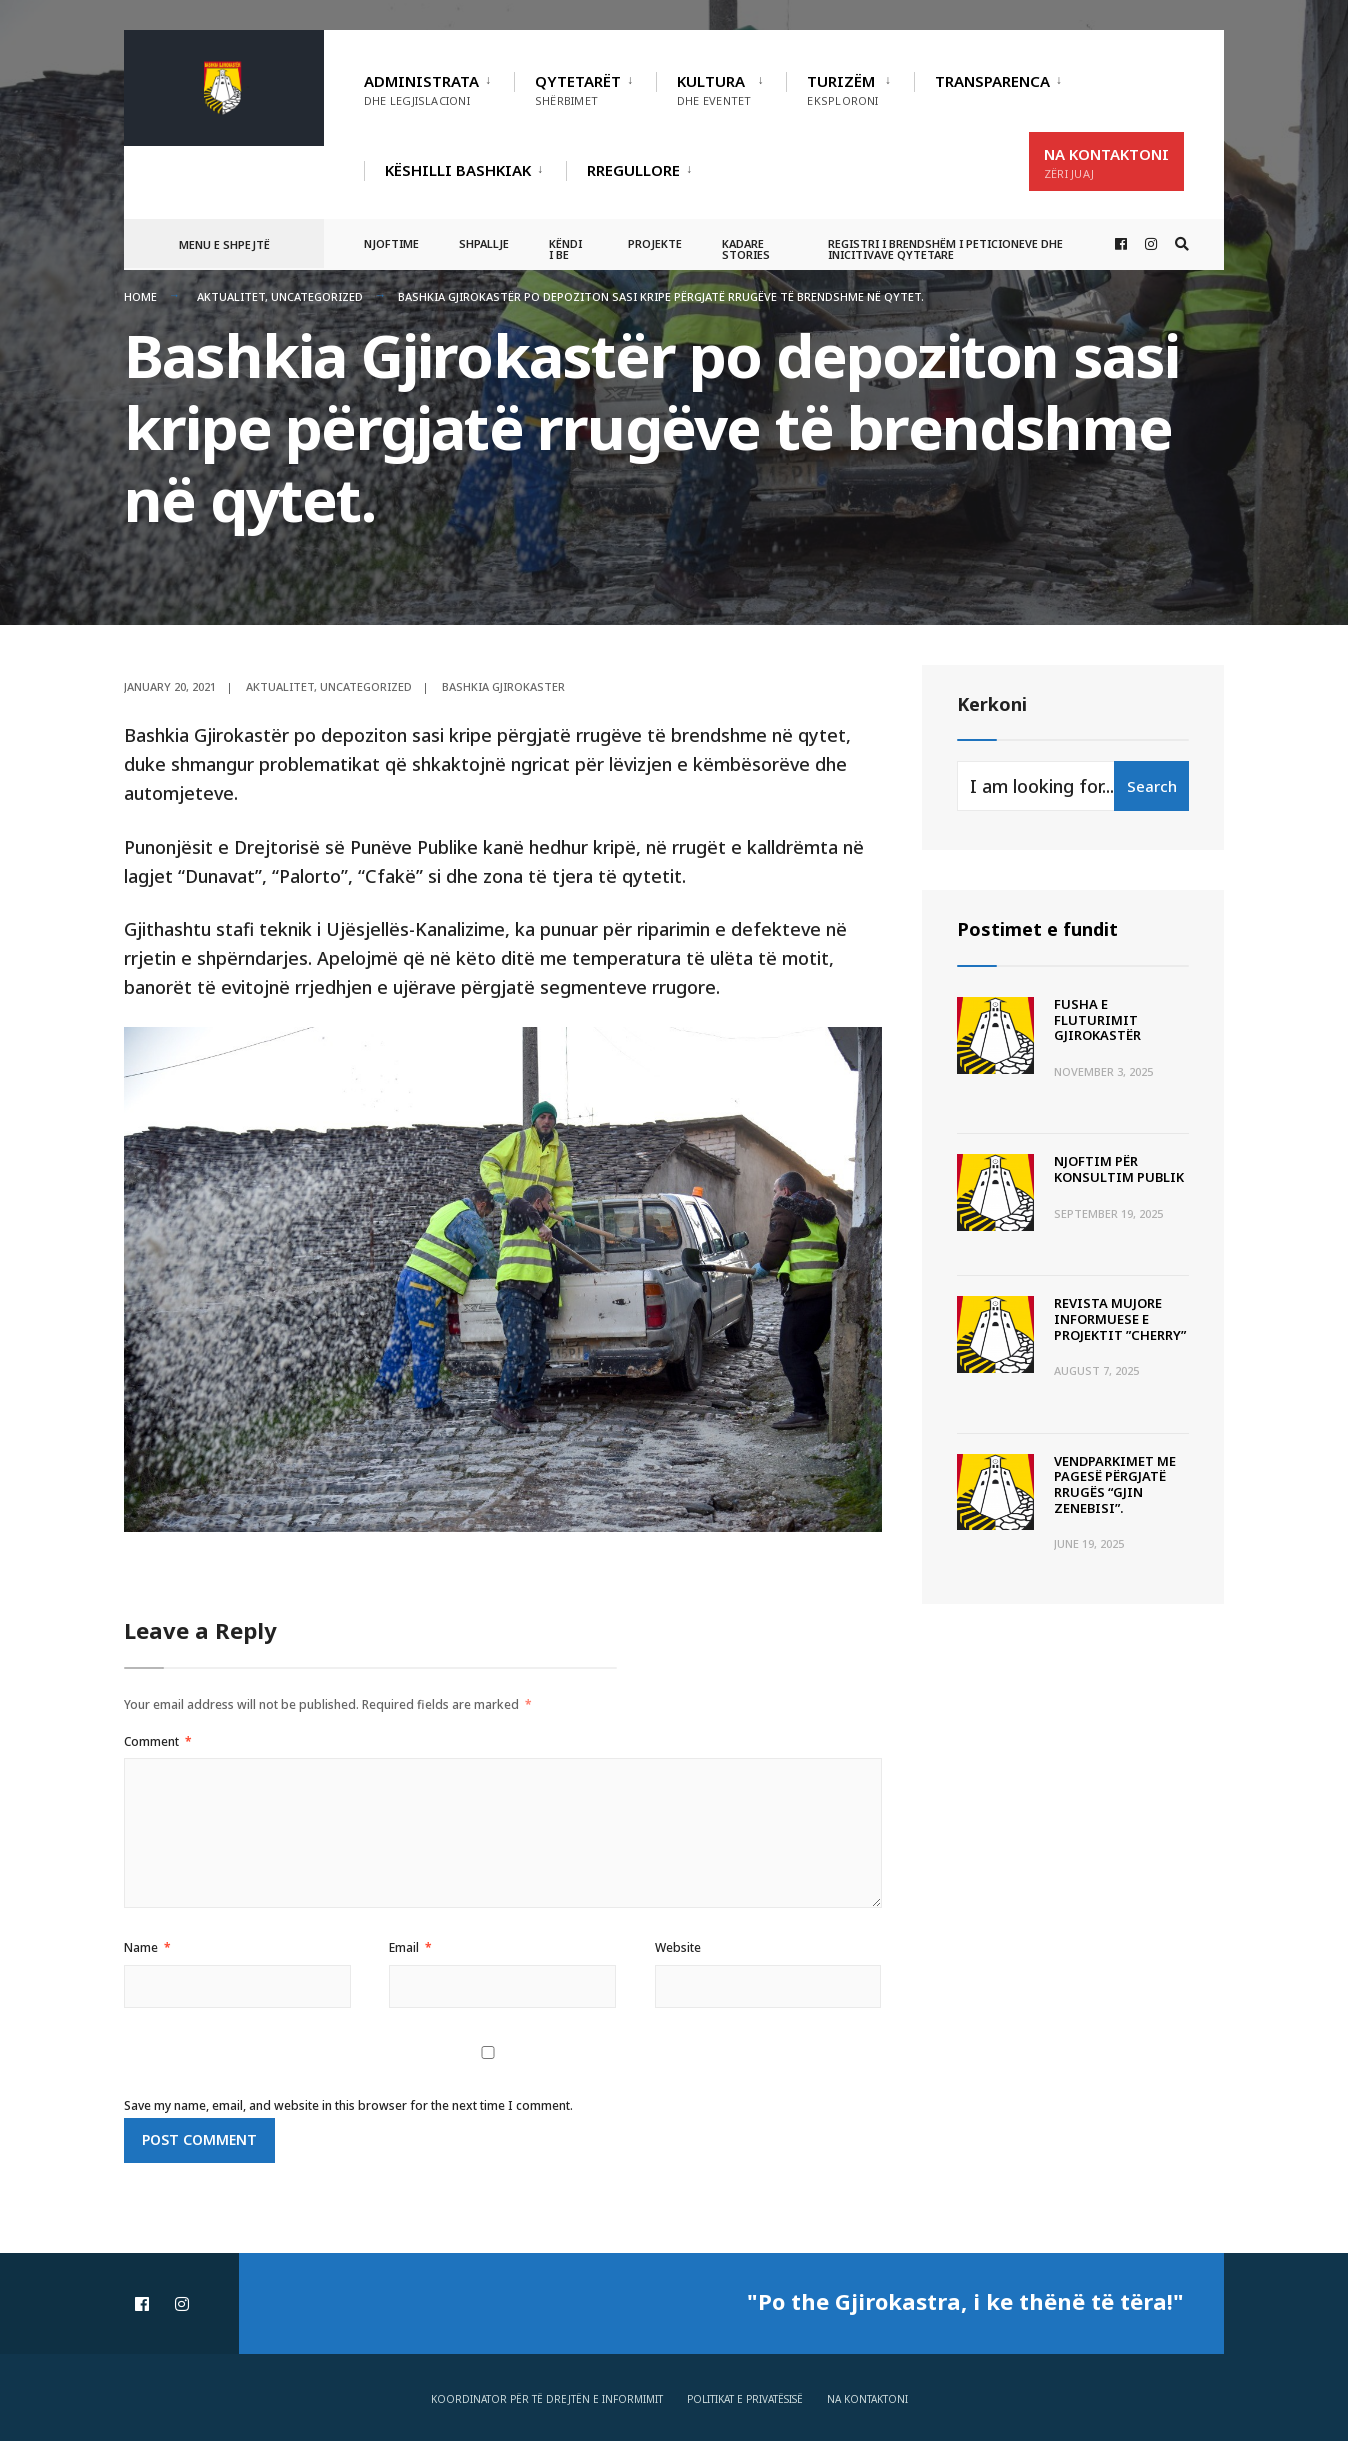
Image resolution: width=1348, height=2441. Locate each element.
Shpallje (484, 243)
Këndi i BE (565, 249)
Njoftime (391, 243)
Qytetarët (578, 89)
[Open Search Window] (1182, 244)
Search (1152, 786)
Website (678, 1947)
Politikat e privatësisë (745, 2399)
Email (410, 1947)
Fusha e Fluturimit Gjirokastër (1097, 1019)
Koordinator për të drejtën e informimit (547, 2399)
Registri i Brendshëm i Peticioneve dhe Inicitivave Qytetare (945, 249)
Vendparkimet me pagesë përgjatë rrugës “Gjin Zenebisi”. (1115, 1484)
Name (147, 1947)
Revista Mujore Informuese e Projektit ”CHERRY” (1120, 1318)
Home (140, 296)
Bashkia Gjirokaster (503, 686)
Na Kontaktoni (1106, 162)
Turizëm (842, 89)
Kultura (714, 89)
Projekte (655, 243)
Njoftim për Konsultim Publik (1119, 1169)
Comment (158, 1741)
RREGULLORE (633, 170)
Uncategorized (317, 296)
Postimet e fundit (1037, 929)
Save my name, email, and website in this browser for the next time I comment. (348, 2105)
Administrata (421, 89)
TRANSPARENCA (992, 81)
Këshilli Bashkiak (458, 170)
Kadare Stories (746, 249)
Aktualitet (231, 296)
